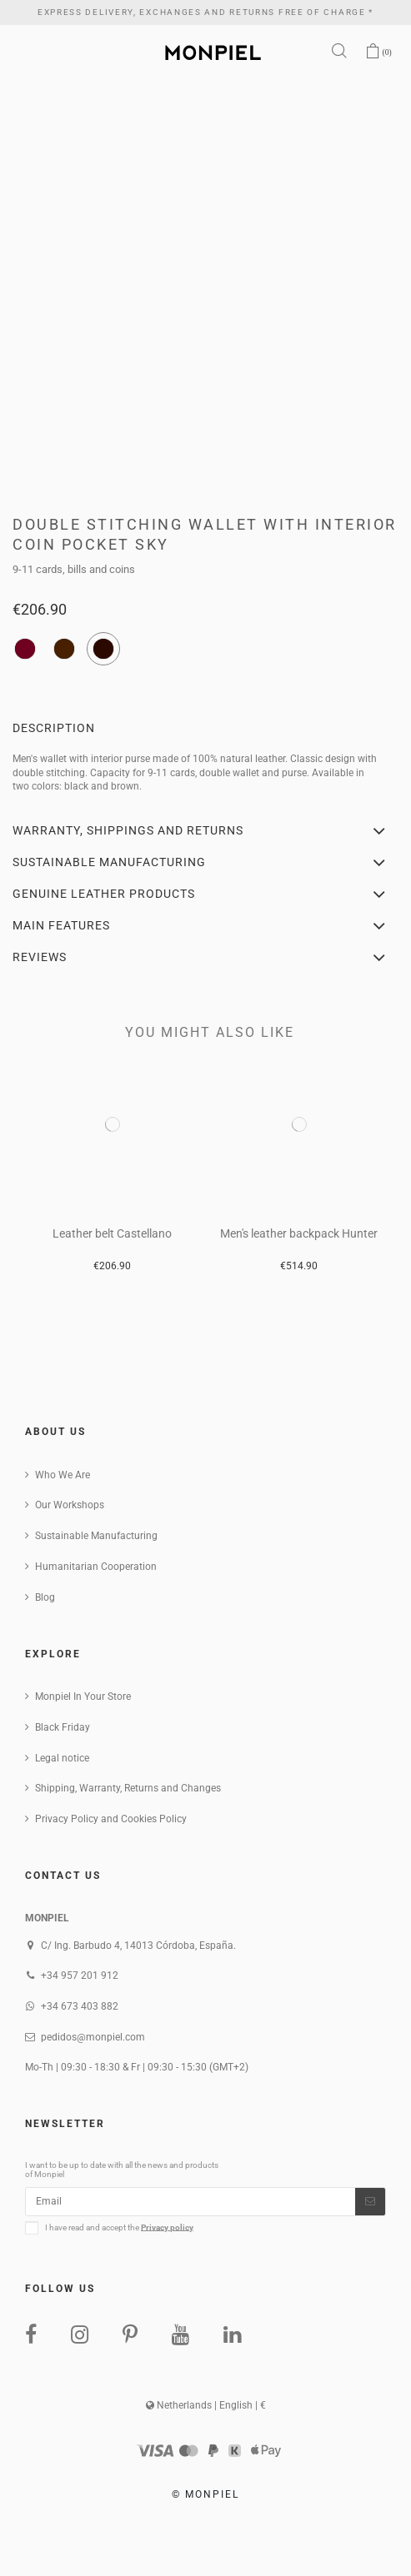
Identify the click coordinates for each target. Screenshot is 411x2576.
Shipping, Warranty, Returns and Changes (128, 1788)
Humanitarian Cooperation (96, 1566)
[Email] (190, 2201)
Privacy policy (167, 2226)
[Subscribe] (370, 2201)
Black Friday (62, 1727)
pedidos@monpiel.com (93, 2037)
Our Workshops (69, 1505)
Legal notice (62, 1758)
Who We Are (62, 1475)
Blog (45, 1597)
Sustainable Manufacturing (96, 1536)
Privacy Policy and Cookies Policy (111, 1819)
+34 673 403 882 (79, 2006)
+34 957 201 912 (79, 1975)
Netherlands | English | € (206, 2405)
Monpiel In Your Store (83, 1696)
